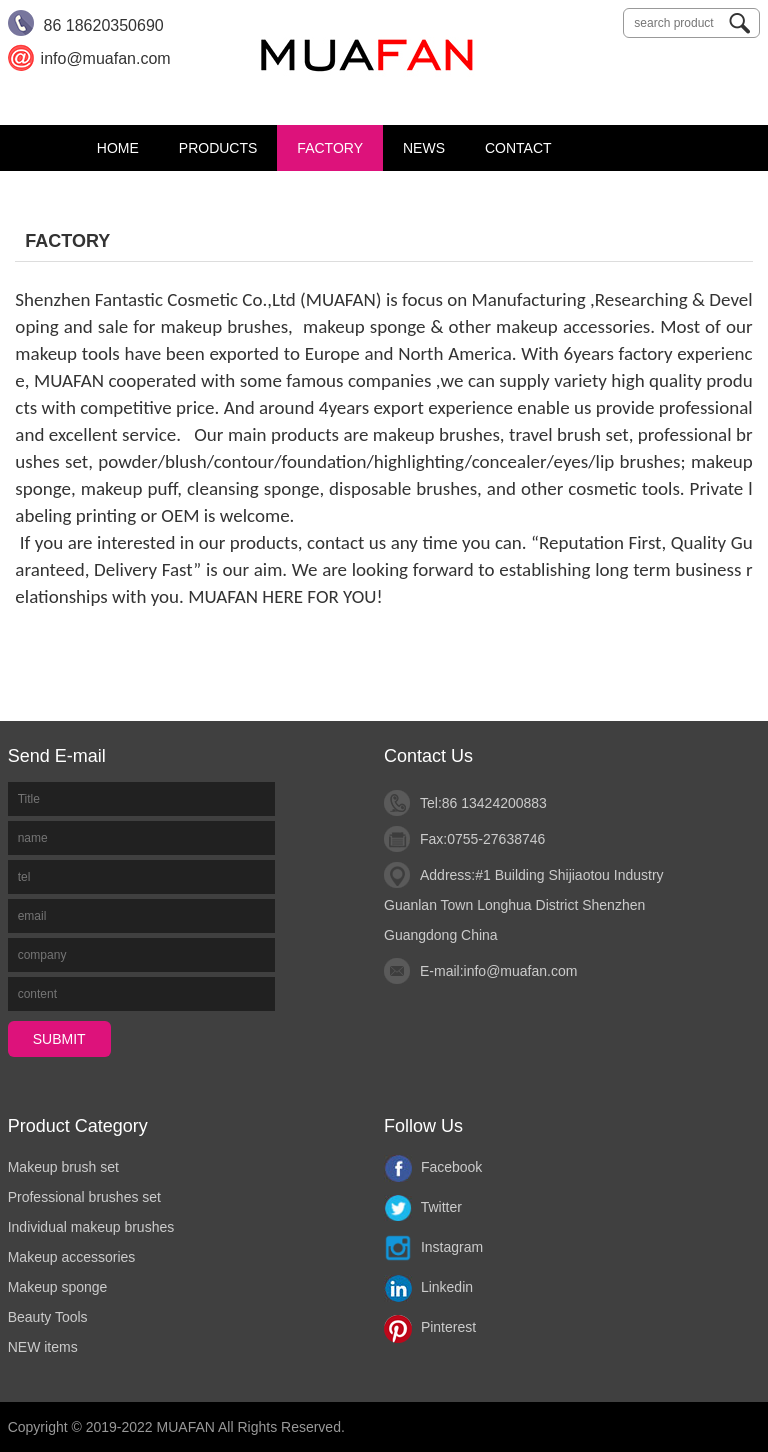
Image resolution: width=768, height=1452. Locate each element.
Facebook (433, 1167)
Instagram (433, 1247)
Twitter (423, 1207)
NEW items (43, 1347)
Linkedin (428, 1287)
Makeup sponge (58, 1287)
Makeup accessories (72, 1257)
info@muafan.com (521, 971)
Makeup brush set (63, 1167)
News (424, 148)
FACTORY (330, 148)
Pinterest (430, 1327)
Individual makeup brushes (91, 1227)
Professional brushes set (84, 1197)
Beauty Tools (48, 1317)
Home (118, 148)
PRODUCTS (218, 148)
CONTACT (518, 148)
